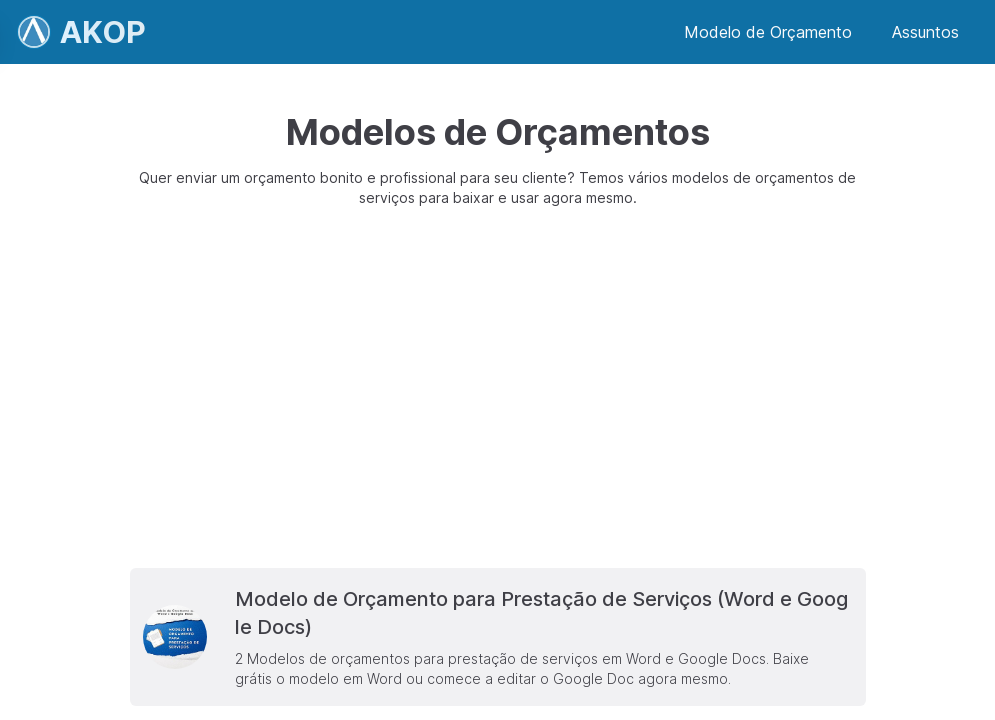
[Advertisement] (497, 388)
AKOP (103, 32)
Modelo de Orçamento (768, 32)
